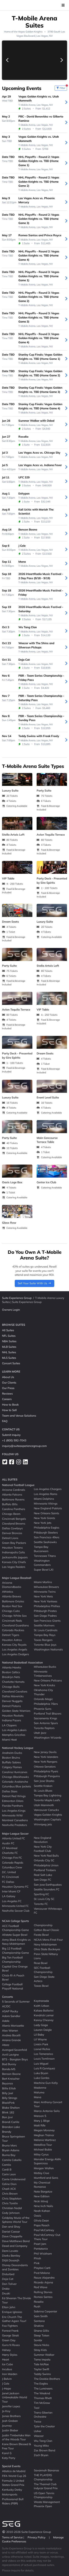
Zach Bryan (41, 2455)
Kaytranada (41, 2001)
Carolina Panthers (13, 1509)
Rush (37, 2306)
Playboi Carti (42, 2268)
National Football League (18, 1485)
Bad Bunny (9, 2064)
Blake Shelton (11, 2107)
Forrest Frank (10, 2330)
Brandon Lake (11, 2126)
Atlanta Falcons (12, 1494)
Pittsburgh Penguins (47, 1776)
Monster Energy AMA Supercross (47, 2161)
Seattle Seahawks (45, 1542)
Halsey (6, 2349)
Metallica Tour (43, 2144)
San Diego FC (42, 1879)
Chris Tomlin (10, 2203)
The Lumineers (43, 2388)
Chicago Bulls (11, 1686)
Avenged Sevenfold (14, 2049)
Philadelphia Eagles (46, 1527)
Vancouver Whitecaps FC (48, 1911)
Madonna (40, 2087)
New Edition (41, 2196)
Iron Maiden (9, 2374)
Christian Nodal (12, 2208)
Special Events (11, 2466)
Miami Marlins (43, 1582)
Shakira (39, 2325)
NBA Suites (9, 1341)
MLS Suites (9, 1357)
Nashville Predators (14, 1825)
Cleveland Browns (13, 1523)
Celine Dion (9, 2184)
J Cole (5, 2383)
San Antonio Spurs (46, 1723)
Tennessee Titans (45, 1556)
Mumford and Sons (46, 2177)
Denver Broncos (12, 1533)
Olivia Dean (41, 2220)
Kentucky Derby (12, 2489)
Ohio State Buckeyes (47, 1949)
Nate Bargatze (43, 2191)
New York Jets (42, 1523)
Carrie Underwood (13, 2179)
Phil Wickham (43, 2253)
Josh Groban (10, 2421)
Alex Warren (10, 2030)
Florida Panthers (12, 1805)
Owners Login (11, 1309)
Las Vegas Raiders (13, 1567)
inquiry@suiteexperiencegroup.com (24, 1446)
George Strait (10, 2335)
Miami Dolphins (44, 1498)
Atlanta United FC (13, 1838)
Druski (6, 2293)
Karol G (7, 2453)
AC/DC (6, 2006)
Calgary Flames (12, 1767)
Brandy (6, 2131)
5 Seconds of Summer (16, 2001)
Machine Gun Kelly (46, 2082)
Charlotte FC (10, 1853)
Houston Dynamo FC (15, 1886)
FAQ (5, 1421)
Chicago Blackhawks (15, 1777)
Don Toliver (9, 2283)
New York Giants (44, 1518)
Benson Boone (11, 2074)
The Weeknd (42, 2393)
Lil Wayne (40, 2039)
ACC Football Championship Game (15, 1928)
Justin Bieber (10, 2430)
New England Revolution (42, 1840)
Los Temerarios (43, 2054)
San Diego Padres (45, 1615)
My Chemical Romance (42, 2184)
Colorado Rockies (13, 1630)
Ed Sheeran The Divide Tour (16, 2300)
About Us (8, 1377)
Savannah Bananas (46, 2470)
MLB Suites (9, 1346)
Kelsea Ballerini (44, 2010)
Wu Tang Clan (43, 2440)
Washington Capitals (47, 1819)
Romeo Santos (43, 2297)
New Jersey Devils (45, 1752)
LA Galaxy (8, 1896)
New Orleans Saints (46, 1513)
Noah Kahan (42, 2211)
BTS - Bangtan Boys (15, 2059)
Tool (36, 2407)
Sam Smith (41, 2316)
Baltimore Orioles (13, 1601)
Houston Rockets (13, 1715)
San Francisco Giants (47, 1620)
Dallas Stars (9, 1791)
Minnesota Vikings (45, 1503)
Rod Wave (40, 2287)
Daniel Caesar (11, 2231)
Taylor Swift (41, 2369)
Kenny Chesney (44, 2020)
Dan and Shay (11, 2226)
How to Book (10, 1404)
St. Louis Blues (43, 1790)
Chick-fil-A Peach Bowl (13, 1977)
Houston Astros (12, 1639)
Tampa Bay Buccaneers (41, 1549)
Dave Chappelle (12, 2236)
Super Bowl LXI (43, 1569)
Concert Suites (11, 1363)
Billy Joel (7, 2093)
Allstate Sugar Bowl (14, 1934)
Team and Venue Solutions (19, 1415)
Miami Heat (9, 1739)
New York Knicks (44, 1685)
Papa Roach (41, 2225)
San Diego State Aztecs (44, 1979)
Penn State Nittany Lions (46, 1956)
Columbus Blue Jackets (16, 1786)
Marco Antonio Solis (47, 2111)
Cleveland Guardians (15, 1625)
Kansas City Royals (14, 1644)
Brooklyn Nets (11, 1677)
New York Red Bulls (46, 1855)
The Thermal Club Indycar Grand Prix (46, 2486)
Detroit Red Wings (14, 1796)
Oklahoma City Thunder (43, 1692)
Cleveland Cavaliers (14, 1691)
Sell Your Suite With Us (34, 1283)
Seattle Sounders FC (46, 1889)
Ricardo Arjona (43, 2282)
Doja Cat (7, 2279)
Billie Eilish (9, 2088)
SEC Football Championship (43, 1970)
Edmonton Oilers (12, 1801)
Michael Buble (43, 2149)
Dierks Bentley (11, 2255)
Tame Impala (42, 2359)
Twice (37, 2421)
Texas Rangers (43, 1639)
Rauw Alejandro (44, 2277)
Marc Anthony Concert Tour (48, 2104)
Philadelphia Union (46, 1865)
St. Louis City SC (44, 1899)
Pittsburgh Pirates (45, 1611)
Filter (61, 87)
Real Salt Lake (43, 1875)
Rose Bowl (40, 1963)
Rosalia (38, 2301)
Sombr (38, 2340)
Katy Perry (8, 2458)
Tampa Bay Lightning (47, 1795)
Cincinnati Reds (12, 1620)
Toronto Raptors (44, 1728)
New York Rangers (45, 1761)
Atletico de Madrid (13, 2471)
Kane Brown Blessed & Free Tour (16, 2446)
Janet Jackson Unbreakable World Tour (14, 2397)
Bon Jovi (7, 2117)
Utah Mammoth (44, 1805)
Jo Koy (6, 2411)
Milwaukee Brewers (46, 1587)
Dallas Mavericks (13, 1696)
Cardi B (6, 2169)
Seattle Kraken (43, 1785)
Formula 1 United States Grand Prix (13, 2483)
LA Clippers (9, 1725)
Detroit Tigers (10, 1635)
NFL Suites (8, 1335)
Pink (37, 2263)
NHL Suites (9, 1352)
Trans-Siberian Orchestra (43, 2414)
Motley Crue (41, 2173)
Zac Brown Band (44, 2450)
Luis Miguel (41, 2063)
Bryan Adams (10, 2150)
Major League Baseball (16, 1578)
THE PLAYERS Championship (43, 2477)
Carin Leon (9, 2174)
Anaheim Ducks (12, 1752)
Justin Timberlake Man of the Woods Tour (16, 2437)
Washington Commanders (42, 1563)
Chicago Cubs (11, 1611)
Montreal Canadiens (15, 1820)
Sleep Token (41, 2335)
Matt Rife (39, 2125)
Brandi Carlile (10, 2122)
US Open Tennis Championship (44, 2495)
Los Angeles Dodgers (15, 1654)
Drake (6, 2288)
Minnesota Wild (12, 1815)
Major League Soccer (15, 1833)
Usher (37, 2431)
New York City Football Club (43, 1849)
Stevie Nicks (41, 2345)
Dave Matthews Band (16, 2241)
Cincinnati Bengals (14, 1518)
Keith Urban (41, 2005)
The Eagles (41, 2383)
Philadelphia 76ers (46, 1704)
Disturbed (8, 2274)
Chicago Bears (11, 1514)
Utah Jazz (40, 1733)
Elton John (8, 2307)
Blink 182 (8, 2112)
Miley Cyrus (41, 2154)
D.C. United (9, 1872)
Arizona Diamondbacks (11, 1585)
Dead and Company (14, 2246)
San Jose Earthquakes (48, 1884)
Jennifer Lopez (11, 2406)
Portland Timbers (45, 1870)
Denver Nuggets (12, 1701)
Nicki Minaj (41, 2201)
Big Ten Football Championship (12, 1959)
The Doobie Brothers (47, 2379)
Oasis (37, 2215)
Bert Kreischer (11, 2078)
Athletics (7, 1591)
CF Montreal (9, 1848)
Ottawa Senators (45, 1766)
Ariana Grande (11, 2040)
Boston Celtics (11, 1672)
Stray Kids (40, 2349)
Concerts (7, 1996)
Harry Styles (9, 2354)
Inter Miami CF (11, 1891)
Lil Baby (39, 2034)
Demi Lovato (10, 2250)
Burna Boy (8, 2155)
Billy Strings (9, 2098)
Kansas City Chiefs (14, 1562)
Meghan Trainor (44, 2135)
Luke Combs (41, 2078)
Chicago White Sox (14, 1615)
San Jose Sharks (44, 1781)
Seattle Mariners (44, 1625)
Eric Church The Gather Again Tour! (14, 2319)
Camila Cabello (12, 2160)
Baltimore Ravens (13, 1499)
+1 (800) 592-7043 (14, 1440)
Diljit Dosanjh (10, 2260)
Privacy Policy (37, 2537)
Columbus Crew (12, 1867)
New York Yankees (45, 1601)
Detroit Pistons (11, 1706)
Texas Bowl (41, 1985)
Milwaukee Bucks (45, 1666)
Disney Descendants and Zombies (15, 2267)
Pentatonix (41, 2248)
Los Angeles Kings (13, 1810)
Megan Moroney (44, 2130)
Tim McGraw (42, 2403)
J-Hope (6, 2388)
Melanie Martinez (45, 2140)
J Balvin (7, 2379)
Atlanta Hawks (11, 1667)
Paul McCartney (44, 2230)
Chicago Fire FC (12, 1857)
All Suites (8, 1330)
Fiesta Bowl (41, 1934)
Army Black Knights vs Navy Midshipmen (16, 1941)
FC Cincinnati (10, 1877)
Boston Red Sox (12, 1606)
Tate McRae (41, 2364)
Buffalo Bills (9, 1504)
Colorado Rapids (12, 1862)
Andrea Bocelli (11, 2035)
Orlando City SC (44, 1860)
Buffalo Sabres (11, 1762)
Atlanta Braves (11, 1596)
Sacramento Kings (45, 1718)
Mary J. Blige (42, 2120)
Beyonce (7, 2083)
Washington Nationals (48, 1649)
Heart (5, 2359)
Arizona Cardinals (13, 1489)
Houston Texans (12, 1547)
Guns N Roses (11, 2345)
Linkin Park (41, 2044)
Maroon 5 (40, 2115)
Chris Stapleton (12, 2198)
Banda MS (8, 2069)
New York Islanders (46, 1757)
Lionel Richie (42, 2049)
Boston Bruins (11, 1757)
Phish (37, 2258)
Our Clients (9, 1382)
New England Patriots (48, 1508)
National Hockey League (17, 1748)
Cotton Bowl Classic (46, 1930)
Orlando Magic (43, 1699)
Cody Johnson (11, 2213)
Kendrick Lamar (44, 2015)
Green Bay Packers (14, 1543)
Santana (39, 2321)
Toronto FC (41, 1903)
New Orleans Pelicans (48, 1680)
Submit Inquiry (11, 1435)
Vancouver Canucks (46, 1810)
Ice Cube (7, 2364)
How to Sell (9, 1410)
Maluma (39, 2092)
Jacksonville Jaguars (15, 1557)
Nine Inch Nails (43, 2206)
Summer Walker (44, 2354)
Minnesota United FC (15, 1906)
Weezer (39, 2436)
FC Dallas (8, 1881)
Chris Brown (10, 2193)
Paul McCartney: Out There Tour (47, 2237)
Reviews (7, 1393)
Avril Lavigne (10, 2054)
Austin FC (8, 1843)
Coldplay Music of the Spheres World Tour (15, 2220)
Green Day (8, 2340)
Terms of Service (12, 2537)
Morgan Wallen (44, 2168)
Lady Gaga (41, 2025)
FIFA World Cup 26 (14, 2476)
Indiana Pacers (11, 1720)
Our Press (8, 1388)
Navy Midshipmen (45, 1944)
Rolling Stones (43, 2292)
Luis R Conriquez (44, 2068)
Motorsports (9, 2494)
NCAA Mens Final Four (48, 1939)
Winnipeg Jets (43, 1824)
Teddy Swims (42, 2374)
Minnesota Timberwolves (43, 1673)
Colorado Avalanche (15, 1781)
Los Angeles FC (12, 1901)
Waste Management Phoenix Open (47, 2504)
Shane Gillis (41, 2330)
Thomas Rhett (43, 2398)
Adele (5, 2021)
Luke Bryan (41, 2073)
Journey (7, 2425)
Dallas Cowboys (12, 1528)
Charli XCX (9, 2189)
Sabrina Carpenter (45, 2311)
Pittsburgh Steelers (46, 1532)
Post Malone (42, 2272)
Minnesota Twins (45, 1591)
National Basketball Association (22, 1662)
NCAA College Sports (15, 1921)
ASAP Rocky (10, 2011)
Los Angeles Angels (14, 1649)
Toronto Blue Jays (45, 1644)
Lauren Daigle (43, 2030)
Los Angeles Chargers (47, 1489)
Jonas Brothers (11, 2416)
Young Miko (41, 2445)
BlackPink (8, 2102)
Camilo (6, 2164)
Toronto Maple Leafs (47, 1800)
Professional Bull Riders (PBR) (13, 2501)
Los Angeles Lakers (14, 1730)
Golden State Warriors (16, 1710)
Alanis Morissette (13, 2025)
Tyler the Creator (44, 2426)
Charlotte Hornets (13, 1681)
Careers (7, 1399)
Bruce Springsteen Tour (13, 2138)
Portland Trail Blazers (47, 1713)
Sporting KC (41, 1894)
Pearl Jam (40, 2244)
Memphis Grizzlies (13, 1735)
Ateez (5, 2045)
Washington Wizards (47, 1737)
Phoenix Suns (42, 1708)
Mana (37, 2097)
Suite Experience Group (17, 1298)
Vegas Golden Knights (30, 31)
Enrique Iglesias (12, 2312)
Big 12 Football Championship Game (15, 1950)
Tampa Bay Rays (44, 1635)
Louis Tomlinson (44, 2058)
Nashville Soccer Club (15, 1910)
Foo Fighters (10, 2325)
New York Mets (43, 1596)
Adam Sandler (11, 2016)
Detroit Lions (10, 1538)
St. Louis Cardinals (45, 1630)
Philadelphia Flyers (46, 1771)
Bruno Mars (9, 2145)
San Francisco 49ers (46, 1537)
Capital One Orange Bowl (15, 1968)
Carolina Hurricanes (14, 1772)
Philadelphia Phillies (47, 1606)
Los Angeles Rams (45, 1494)
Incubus (7, 2369)
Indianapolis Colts (13, 1552)
